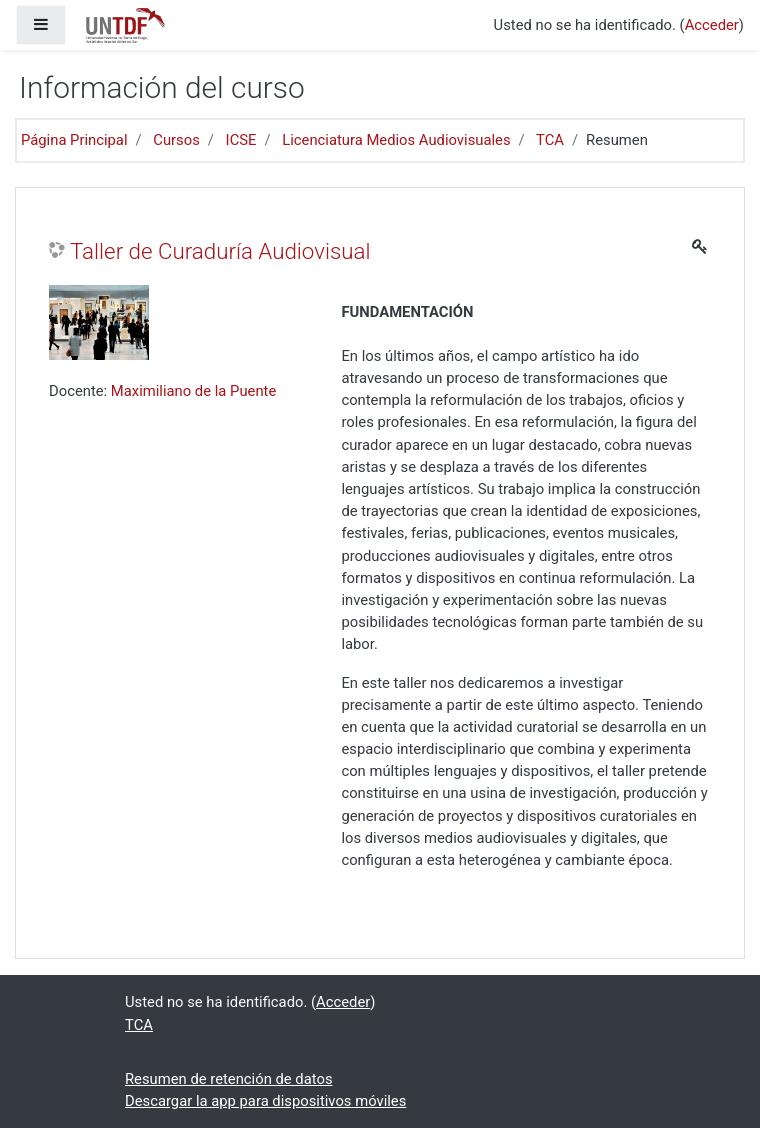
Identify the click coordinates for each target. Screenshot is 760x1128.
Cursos (176, 140)
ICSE (241, 140)
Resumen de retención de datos (229, 1079)
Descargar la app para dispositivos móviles (265, 1101)
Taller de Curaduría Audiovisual (220, 251)
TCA (550, 140)
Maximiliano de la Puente (193, 391)
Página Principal (74, 140)
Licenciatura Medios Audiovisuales (396, 140)
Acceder (712, 25)
